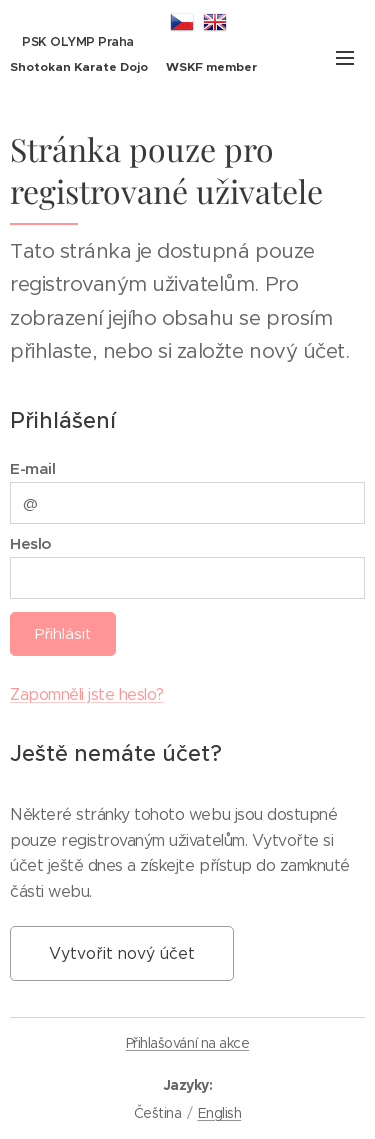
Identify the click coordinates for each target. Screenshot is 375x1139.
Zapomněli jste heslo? (87, 694)
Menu (345, 58)
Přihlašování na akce (187, 1043)
